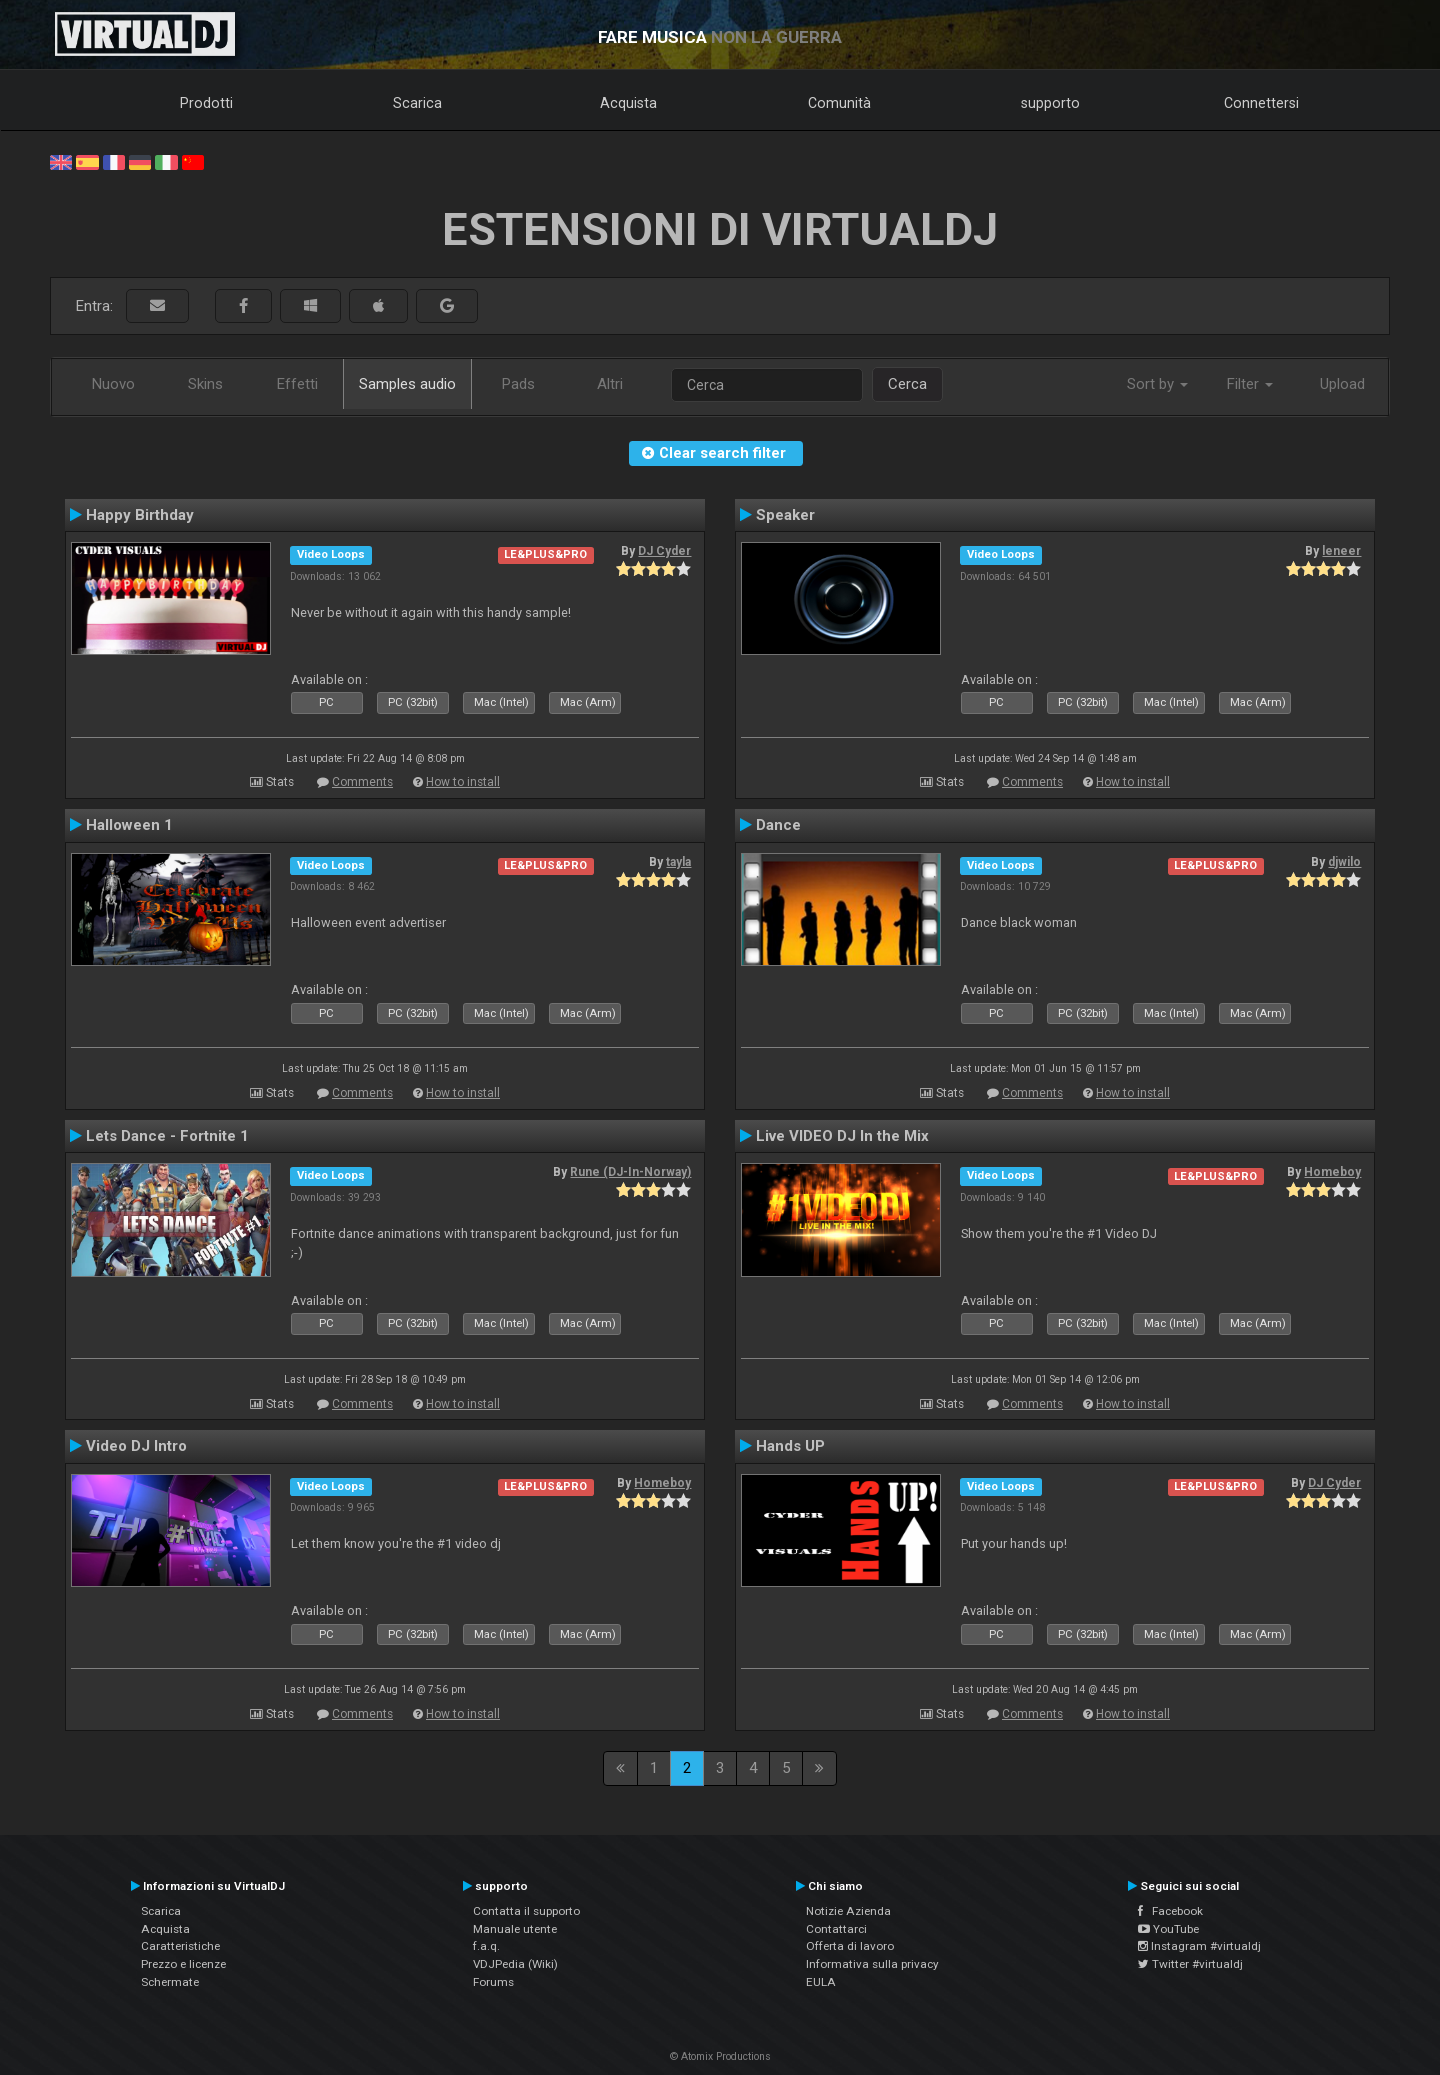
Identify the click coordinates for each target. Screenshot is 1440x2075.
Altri (610, 384)
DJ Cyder (664, 551)
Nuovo (113, 384)
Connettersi (1261, 103)
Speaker (785, 515)
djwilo (1344, 862)
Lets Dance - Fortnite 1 (167, 1136)
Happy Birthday (140, 515)
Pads (518, 384)
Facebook (1170, 1911)
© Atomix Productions (720, 2056)
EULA (821, 1982)
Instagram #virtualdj (1199, 1946)
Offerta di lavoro (850, 1946)
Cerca (907, 384)
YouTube (1168, 1929)
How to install (463, 782)
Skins (205, 384)
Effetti (297, 384)
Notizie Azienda (848, 1911)
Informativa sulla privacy (872, 1964)
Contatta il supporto (526, 1911)
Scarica (417, 103)
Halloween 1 (129, 825)
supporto (1050, 103)
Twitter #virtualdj (1190, 1964)
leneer (1341, 551)
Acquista (628, 103)
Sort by (1157, 384)
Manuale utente (515, 1929)
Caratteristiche (180, 1946)
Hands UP (790, 1446)
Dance (778, 825)
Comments (362, 782)
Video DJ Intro (136, 1446)
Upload (1342, 384)
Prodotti (206, 103)
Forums (493, 1982)
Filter (1250, 384)
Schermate (170, 1982)
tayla (678, 862)
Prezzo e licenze (183, 1964)
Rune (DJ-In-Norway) (630, 1172)
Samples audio (407, 384)
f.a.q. (486, 1946)
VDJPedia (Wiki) (515, 1964)
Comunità (839, 103)
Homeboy (1332, 1172)
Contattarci (836, 1929)
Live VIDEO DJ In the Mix (842, 1136)
